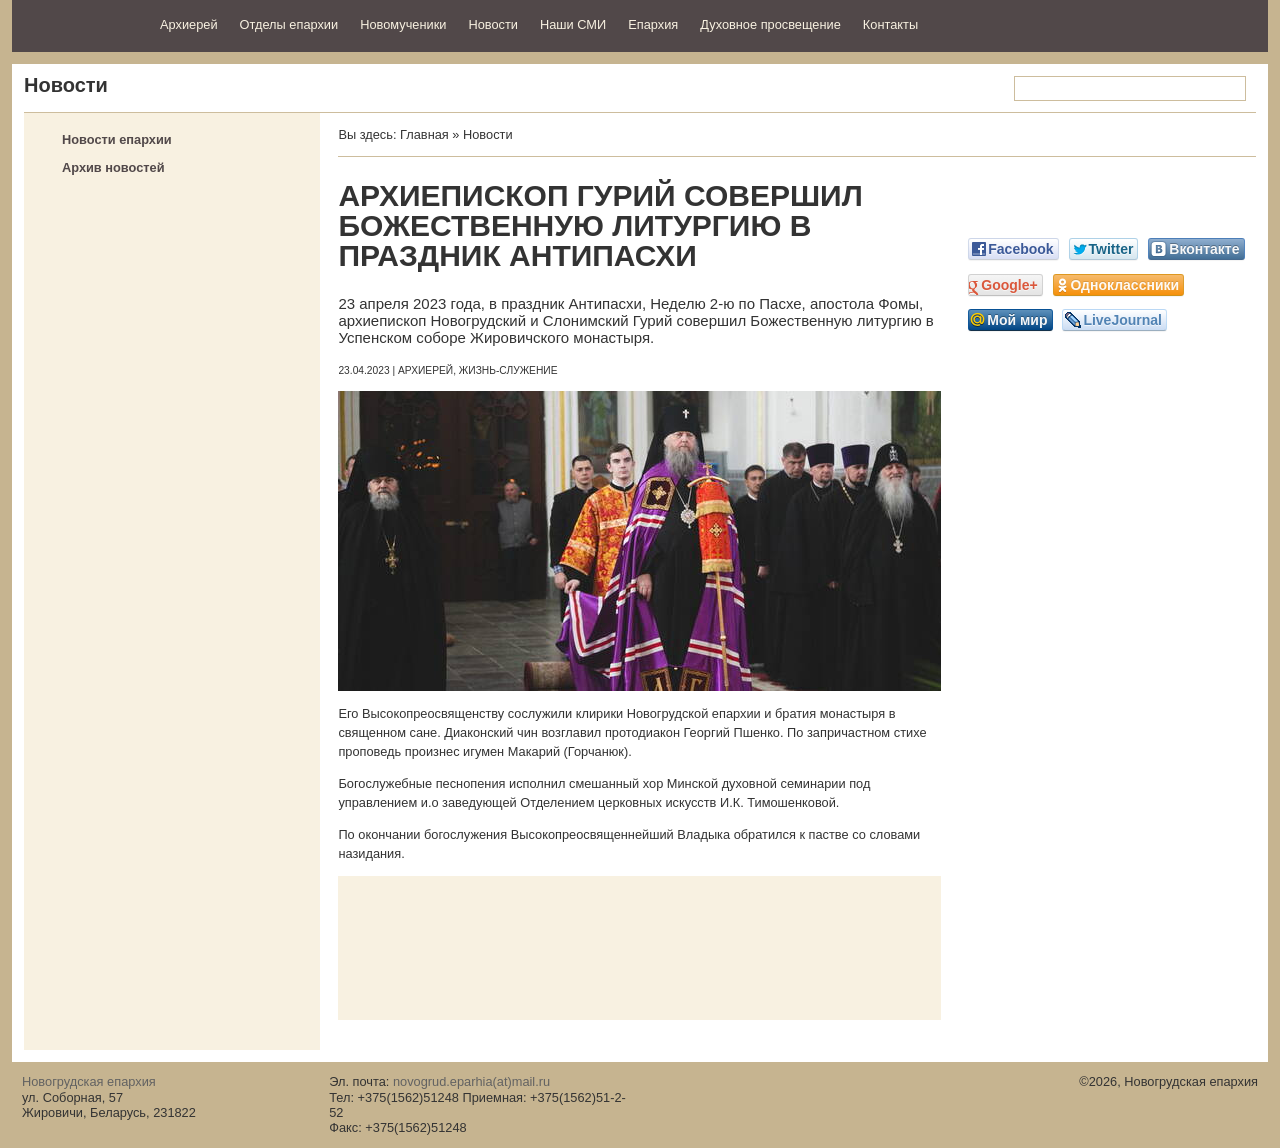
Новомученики (403, 24)
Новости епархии (117, 139)
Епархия (653, 24)
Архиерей (189, 24)
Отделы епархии (289, 24)
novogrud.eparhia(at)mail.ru (471, 1081)
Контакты (890, 24)
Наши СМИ (573, 24)
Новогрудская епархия (79, 23)
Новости (493, 24)
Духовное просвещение (770, 24)
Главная (424, 134)
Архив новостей (113, 167)
